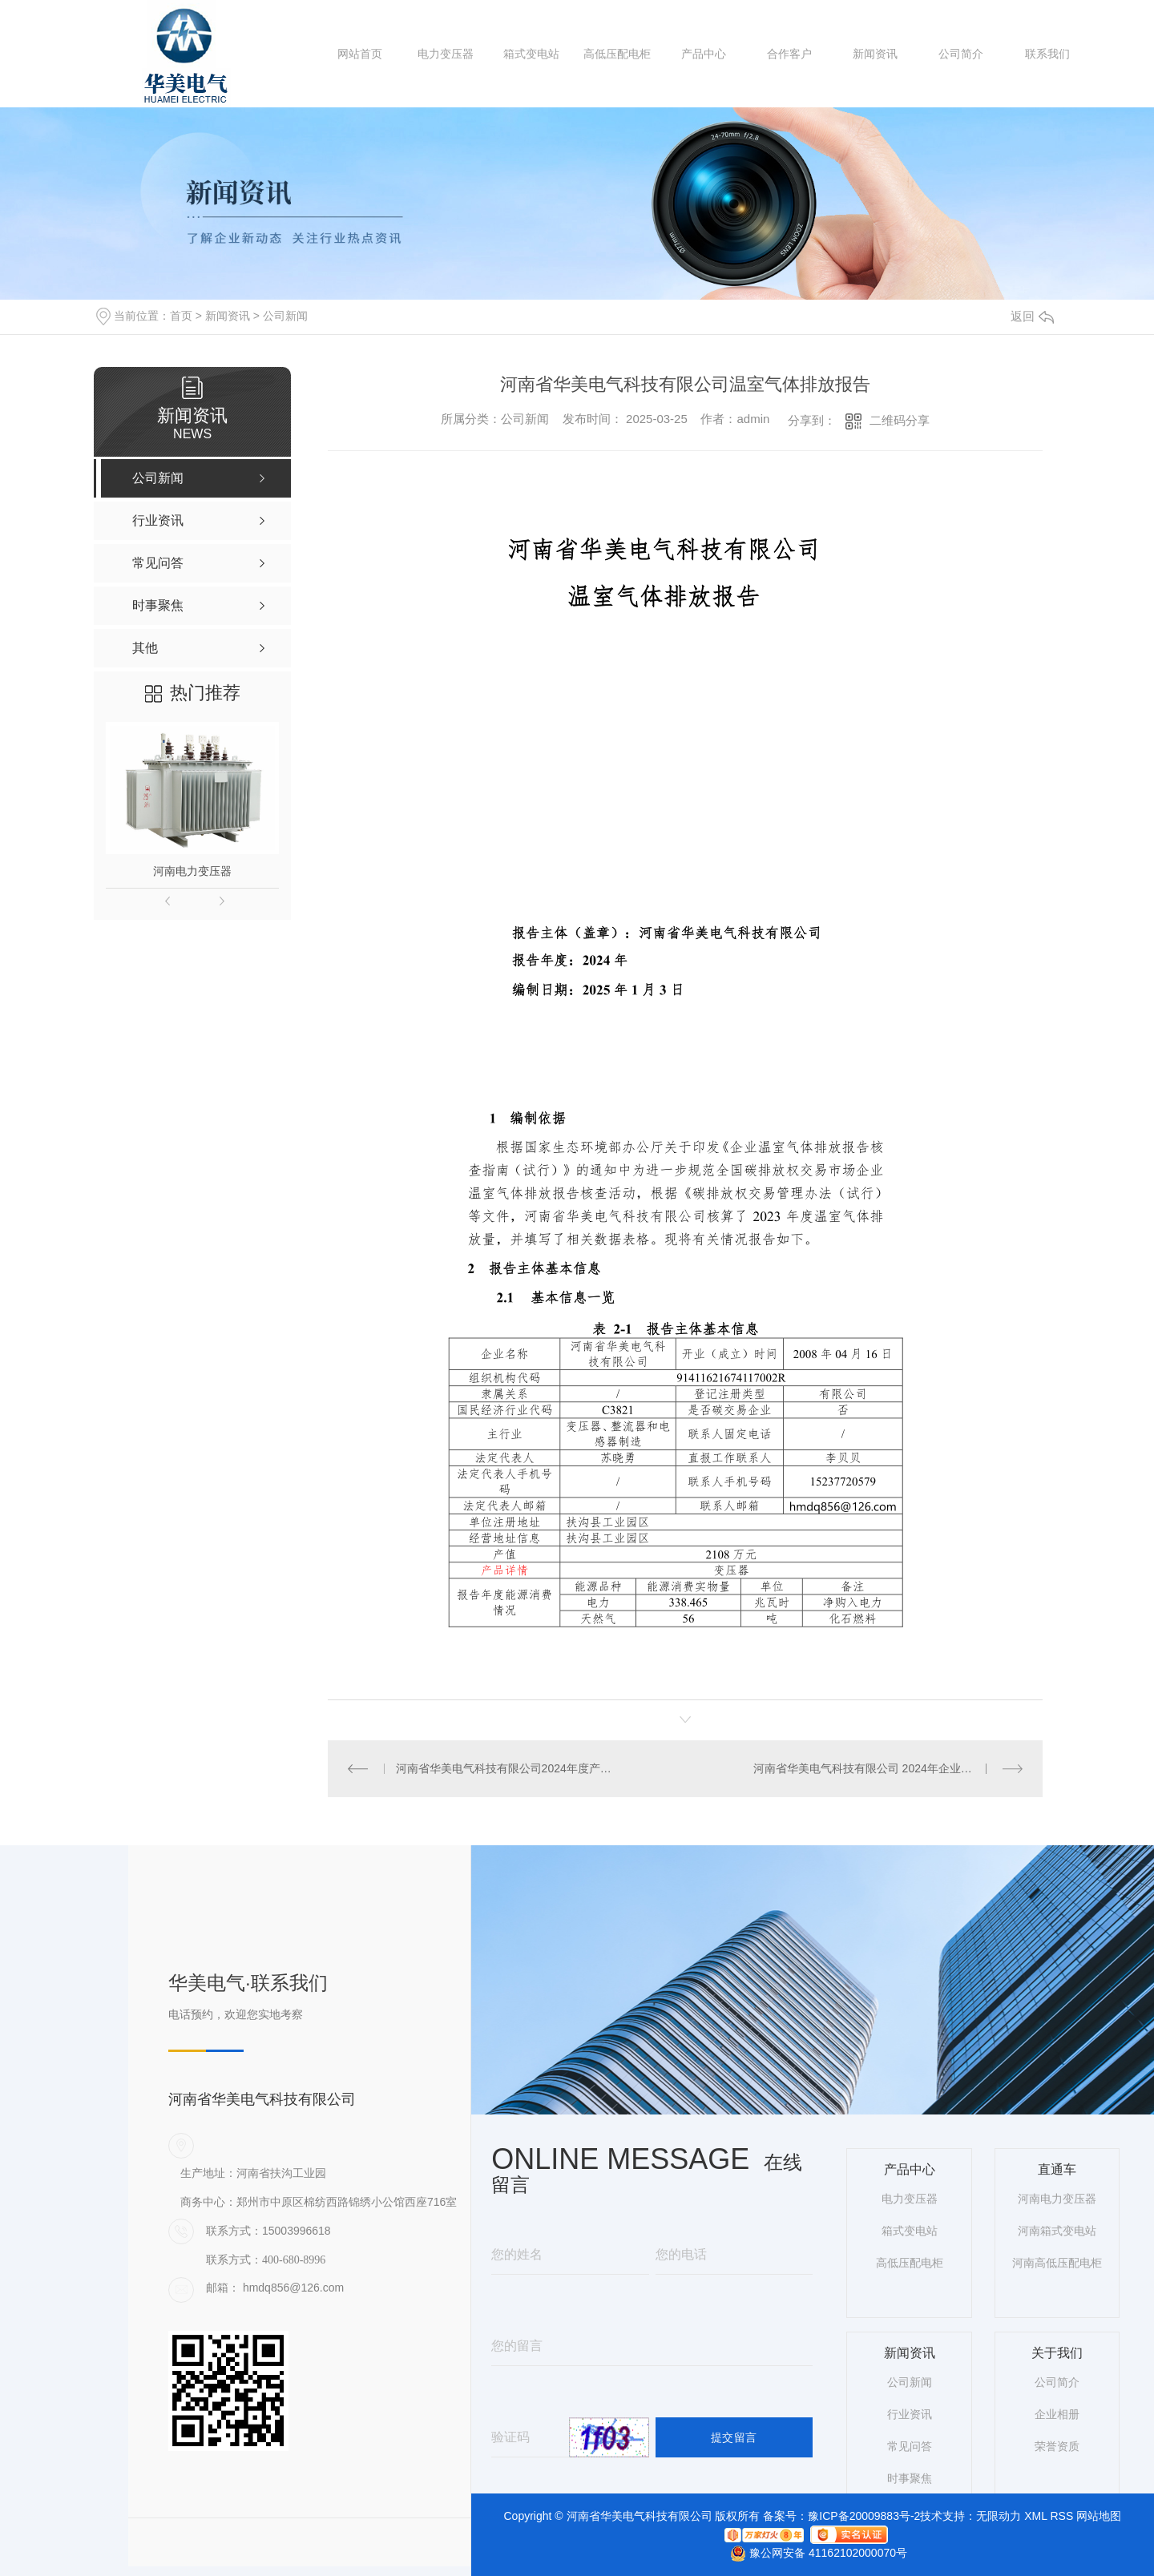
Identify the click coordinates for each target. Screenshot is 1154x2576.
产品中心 (703, 53)
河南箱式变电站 (1057, 2230)
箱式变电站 (531, 53)
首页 (181, 315)
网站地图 (1098, 2515)
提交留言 (734, 2437)
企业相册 (1057, 2414)
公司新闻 (285, 315)
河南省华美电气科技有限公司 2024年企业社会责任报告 (888, 1768)
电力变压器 (446, 53)
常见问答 (909, 2446)
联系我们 (1047, 53)
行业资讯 (909, 2414)
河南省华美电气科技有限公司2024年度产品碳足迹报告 (507, 1768)
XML (1035, 2515)
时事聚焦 (909, 2478)
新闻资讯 (875, 53)
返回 (1032, 316)
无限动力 (998, 2515)
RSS (1061, 2515)
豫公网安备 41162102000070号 (812, 2552)
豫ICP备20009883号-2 (864, 2515)
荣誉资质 (1057, 2446)
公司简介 (960, 53)
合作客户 (789, 53)
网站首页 (359, 53)
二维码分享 (900, 420)
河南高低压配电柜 (1057, 2262)
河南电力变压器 (192, 871)
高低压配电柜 (617, 53)
